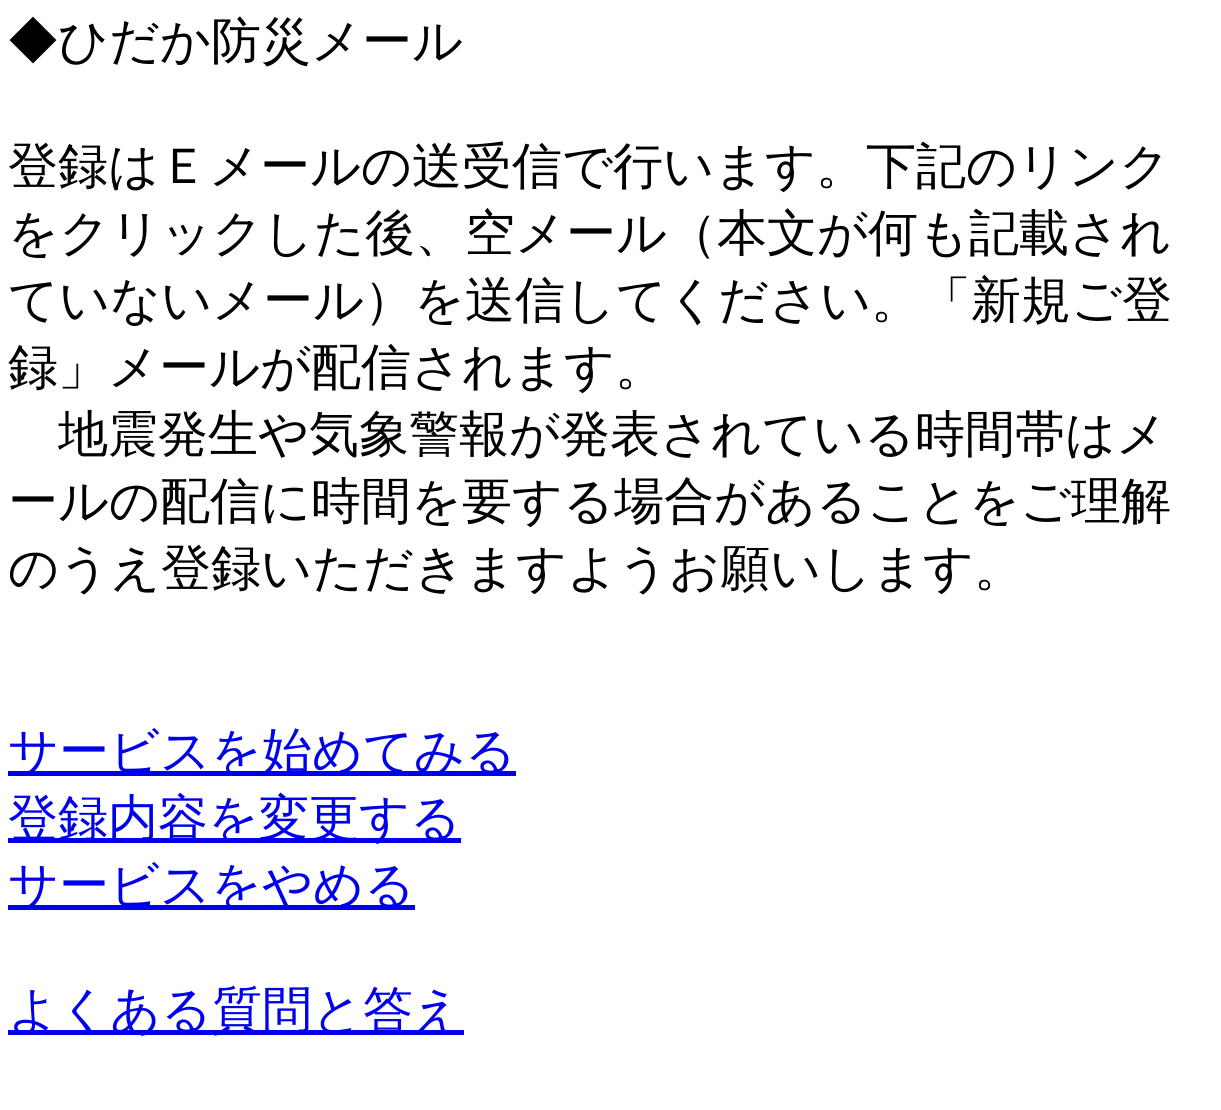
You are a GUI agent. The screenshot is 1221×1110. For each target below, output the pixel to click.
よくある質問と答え (236, 1010)
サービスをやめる (211, 885)
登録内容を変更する (234, 818)
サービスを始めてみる (262, 751)
